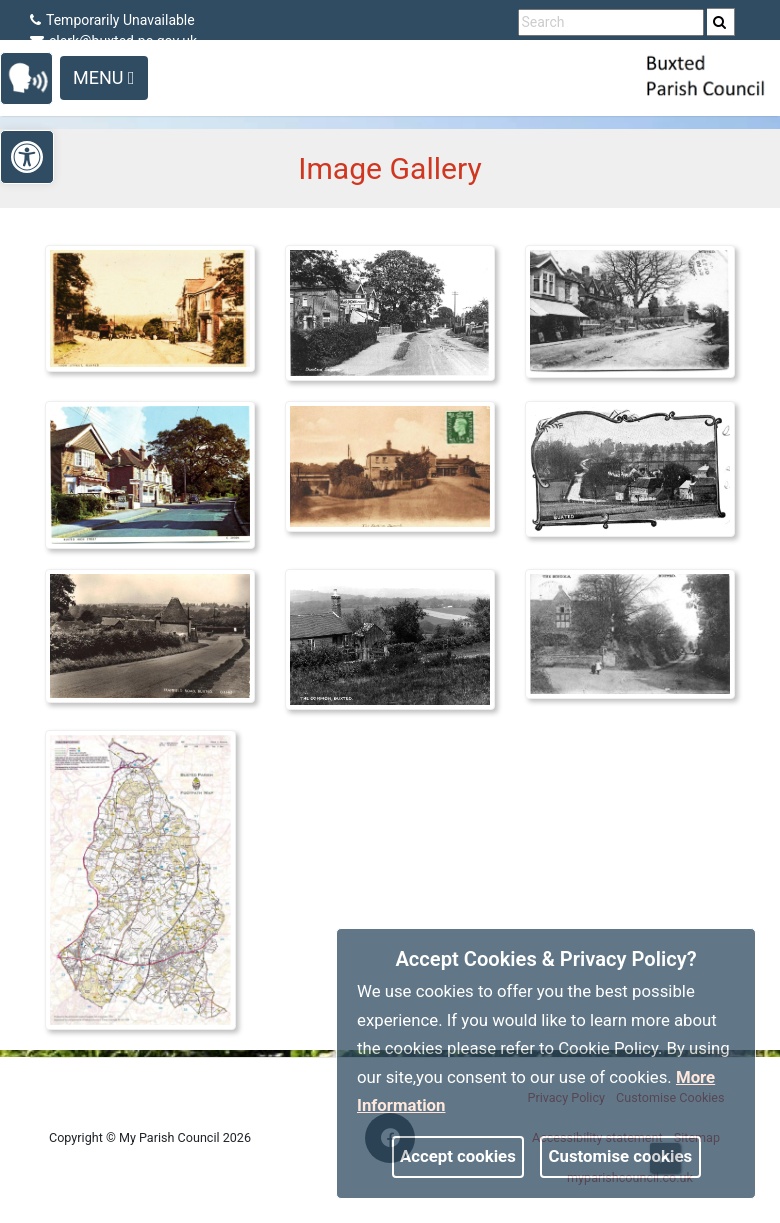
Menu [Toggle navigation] (104, 77)
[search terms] (611, 22)
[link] (719, 22)
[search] (721, 22)
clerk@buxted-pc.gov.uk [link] (113, 41)
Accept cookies (458, 1156)
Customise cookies (621, 1156)
